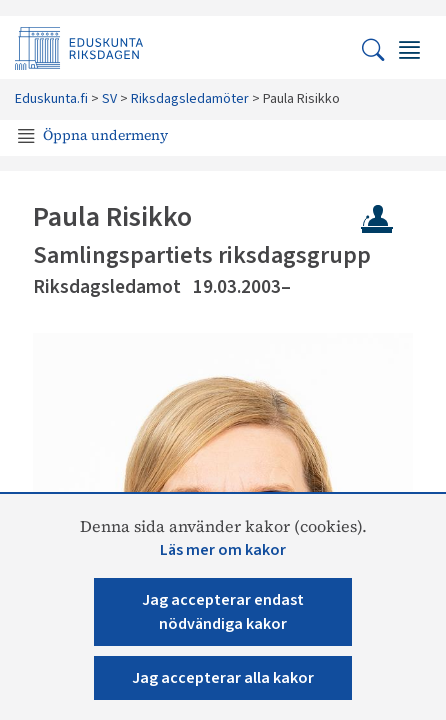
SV (109, 99)
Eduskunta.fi (51, 99)
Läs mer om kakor (223, 550)
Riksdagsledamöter (190, 99)
